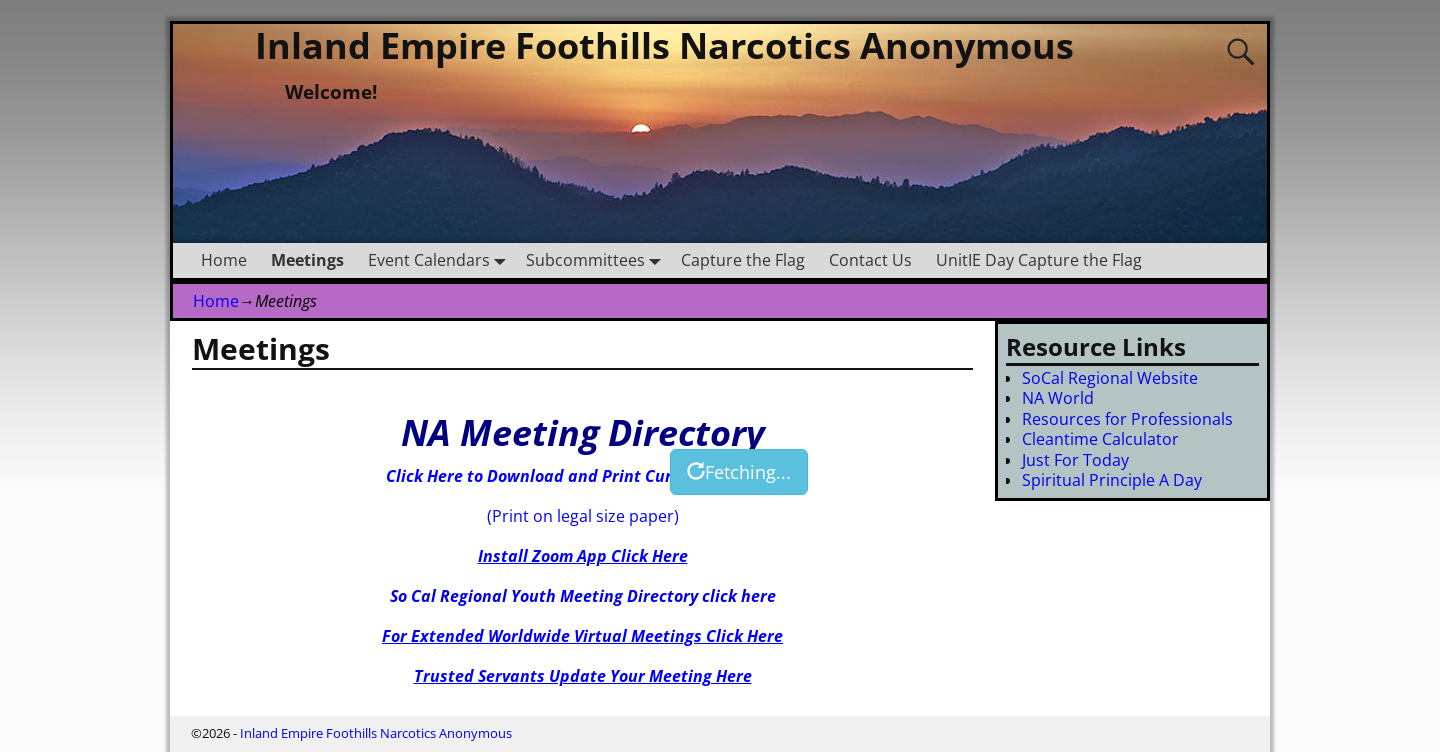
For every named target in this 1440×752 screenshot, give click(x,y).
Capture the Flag (743, 260)
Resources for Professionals (1127, 419)
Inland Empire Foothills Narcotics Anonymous (664, 45)
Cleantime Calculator (1100, 439)
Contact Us (870, 260)
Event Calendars (441, 260)
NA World (1058, 398)
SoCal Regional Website (1110, 378)
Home (224, 260)
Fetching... (739, 472)
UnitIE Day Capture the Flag (1039, 260)
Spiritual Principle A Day (1112, 480)
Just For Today (1075, 460)
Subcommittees (597, 260)
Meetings (307, 260)
